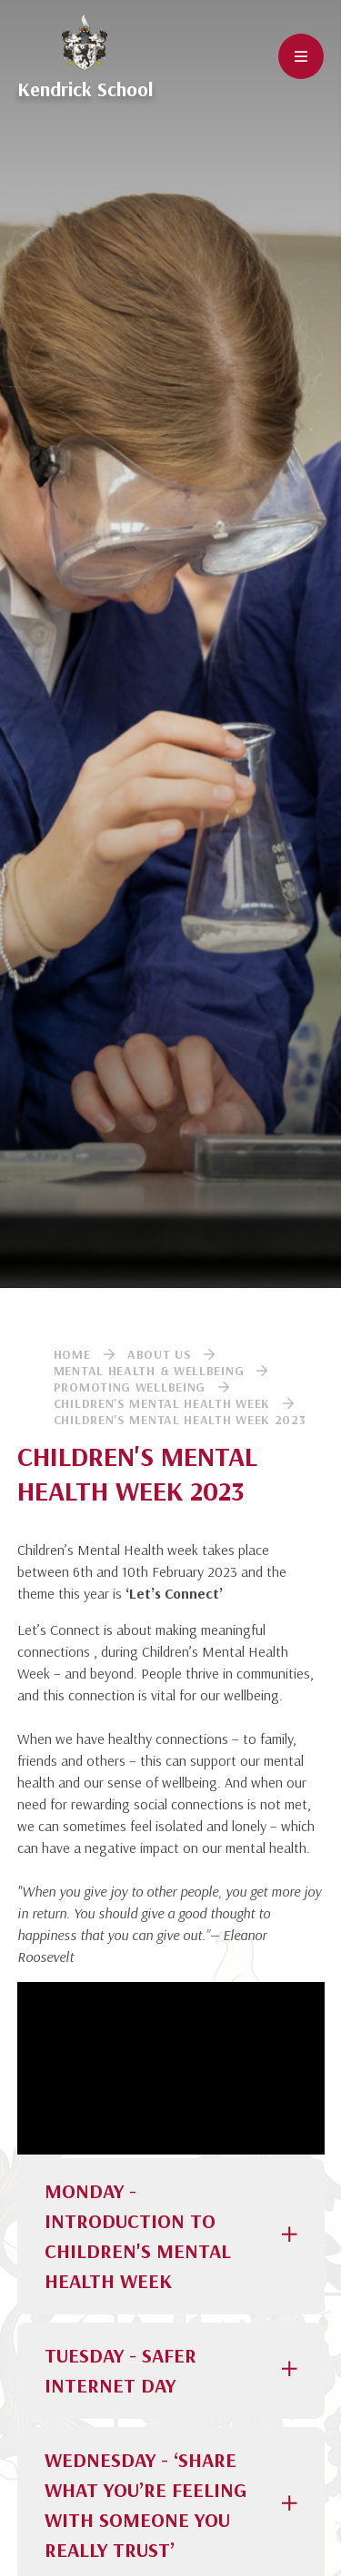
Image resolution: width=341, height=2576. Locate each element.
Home (72, 1354)
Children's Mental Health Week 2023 (180, 1420)
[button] (171, 2236)
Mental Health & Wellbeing (149, 1370)
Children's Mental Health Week (162, 1403)
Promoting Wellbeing (130, 1387)
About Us (159, 1354)
